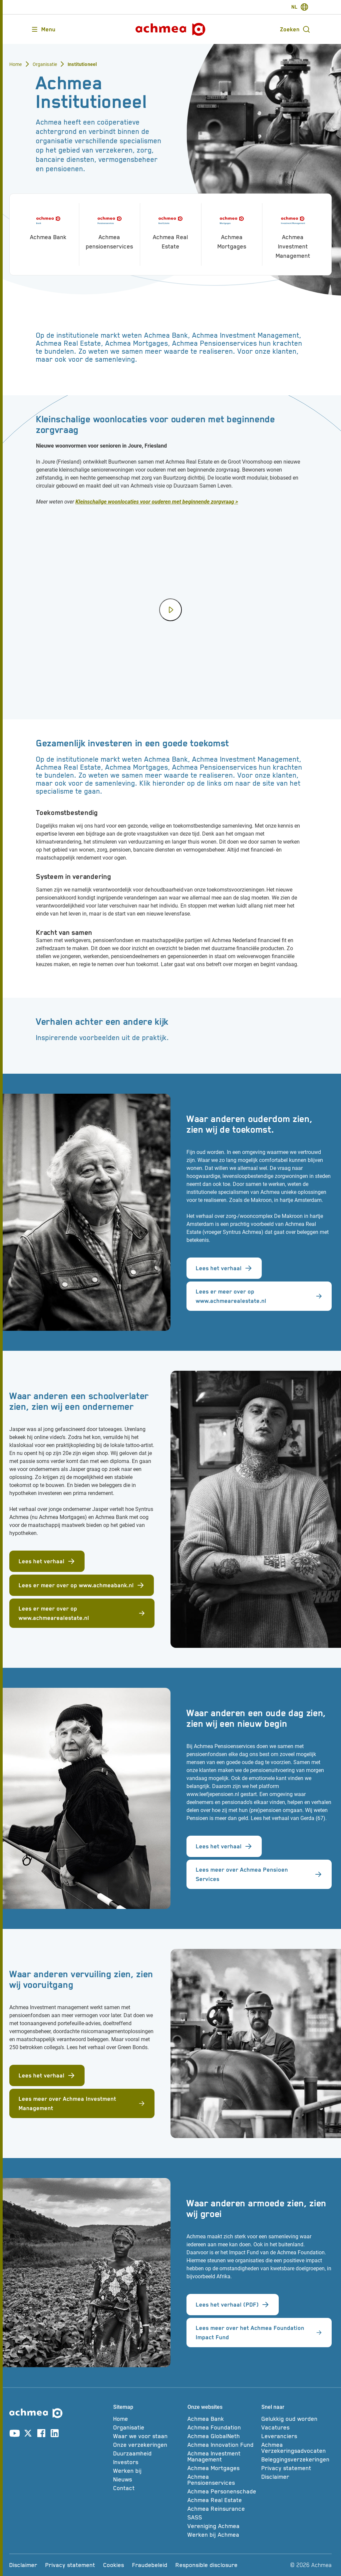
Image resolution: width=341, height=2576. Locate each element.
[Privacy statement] (296, 2468)
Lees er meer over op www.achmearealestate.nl (259, 1296)
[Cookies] (113, 2565)
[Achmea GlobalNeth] (222, 2436)
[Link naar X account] (28, 2434)
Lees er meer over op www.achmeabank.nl (82, 1585)
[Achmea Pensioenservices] (222, 2480)
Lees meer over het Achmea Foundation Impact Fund (259, 2332)
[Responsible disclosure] (206, 2565)
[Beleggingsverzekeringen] (296, 2459)
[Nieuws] (148, 2479)
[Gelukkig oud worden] (296, 2419)
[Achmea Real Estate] (171, 229)
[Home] (148, 2419)
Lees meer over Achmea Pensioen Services (259, 1874)
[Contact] (148, 2488)
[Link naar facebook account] (41, 2434)
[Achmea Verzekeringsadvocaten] (296, 2448)
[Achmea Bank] (48, 225)
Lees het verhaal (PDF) (232, 2305)
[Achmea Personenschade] (222, 2491)
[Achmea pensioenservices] (110, 229)
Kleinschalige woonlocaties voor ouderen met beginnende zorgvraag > (156, 502)
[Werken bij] (148, 2471)
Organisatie (45, 64)
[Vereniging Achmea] (222, 2526)
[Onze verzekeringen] (148, 2445)
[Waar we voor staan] (148, 2436)
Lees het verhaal (224, 1268)
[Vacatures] (296, 2427)
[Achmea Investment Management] (293, 234)
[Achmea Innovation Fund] (222, 2445)
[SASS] (222, 2517)
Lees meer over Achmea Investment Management (82, 2103)
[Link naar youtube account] (14, 2434)
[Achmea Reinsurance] (222, 2509)
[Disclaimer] (296, 2477)
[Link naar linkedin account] (54, 2434)
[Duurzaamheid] (148, 2453)
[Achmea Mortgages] (232, 229)
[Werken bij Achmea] (222, 2535)
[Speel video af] (170, 609)
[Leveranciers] (296, 2436)
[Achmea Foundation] (222, 2427)
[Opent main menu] (43, 29)
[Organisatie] (148, 2427)
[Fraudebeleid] (150, 2565)
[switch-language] (299, 7)
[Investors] (148, 2462)
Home (15, 64)
